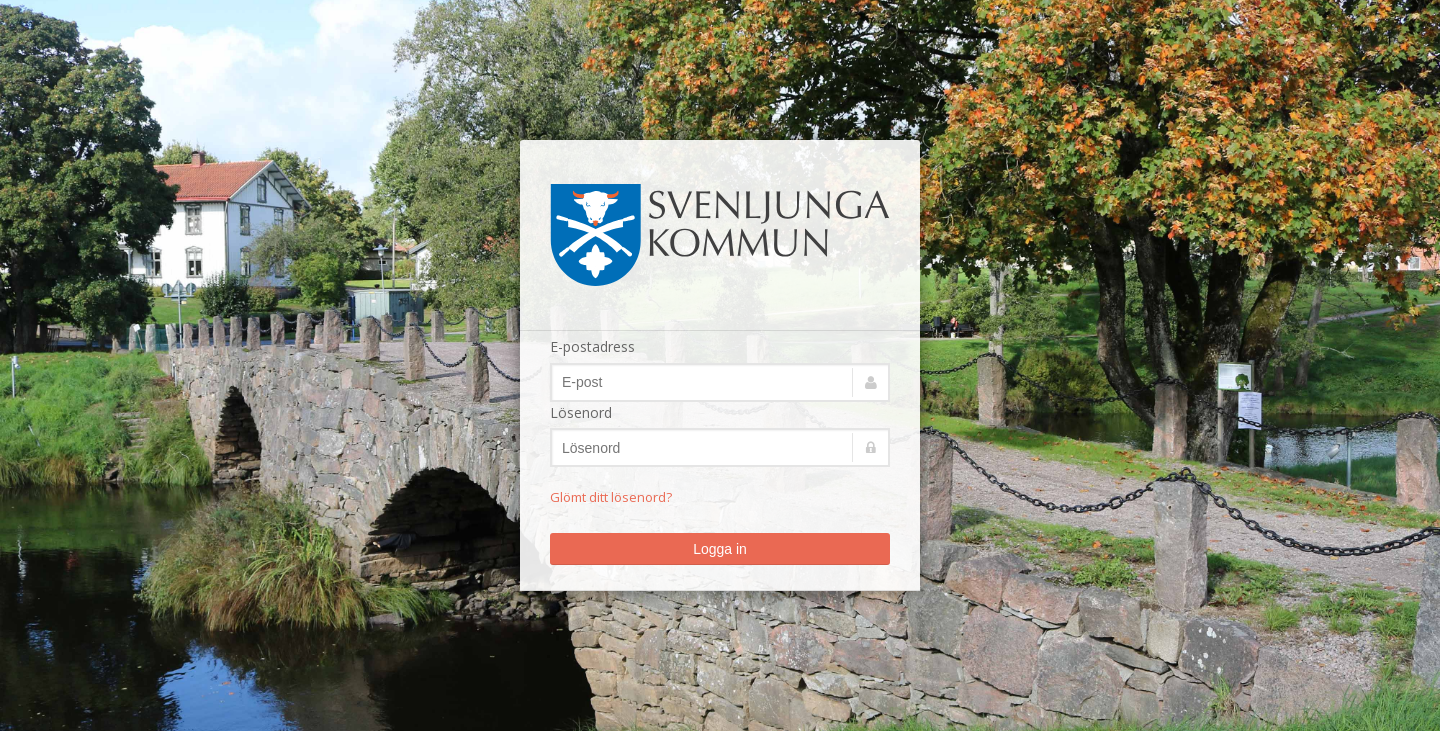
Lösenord (581, 412)
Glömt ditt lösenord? (611, 497)
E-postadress (592, 346)
